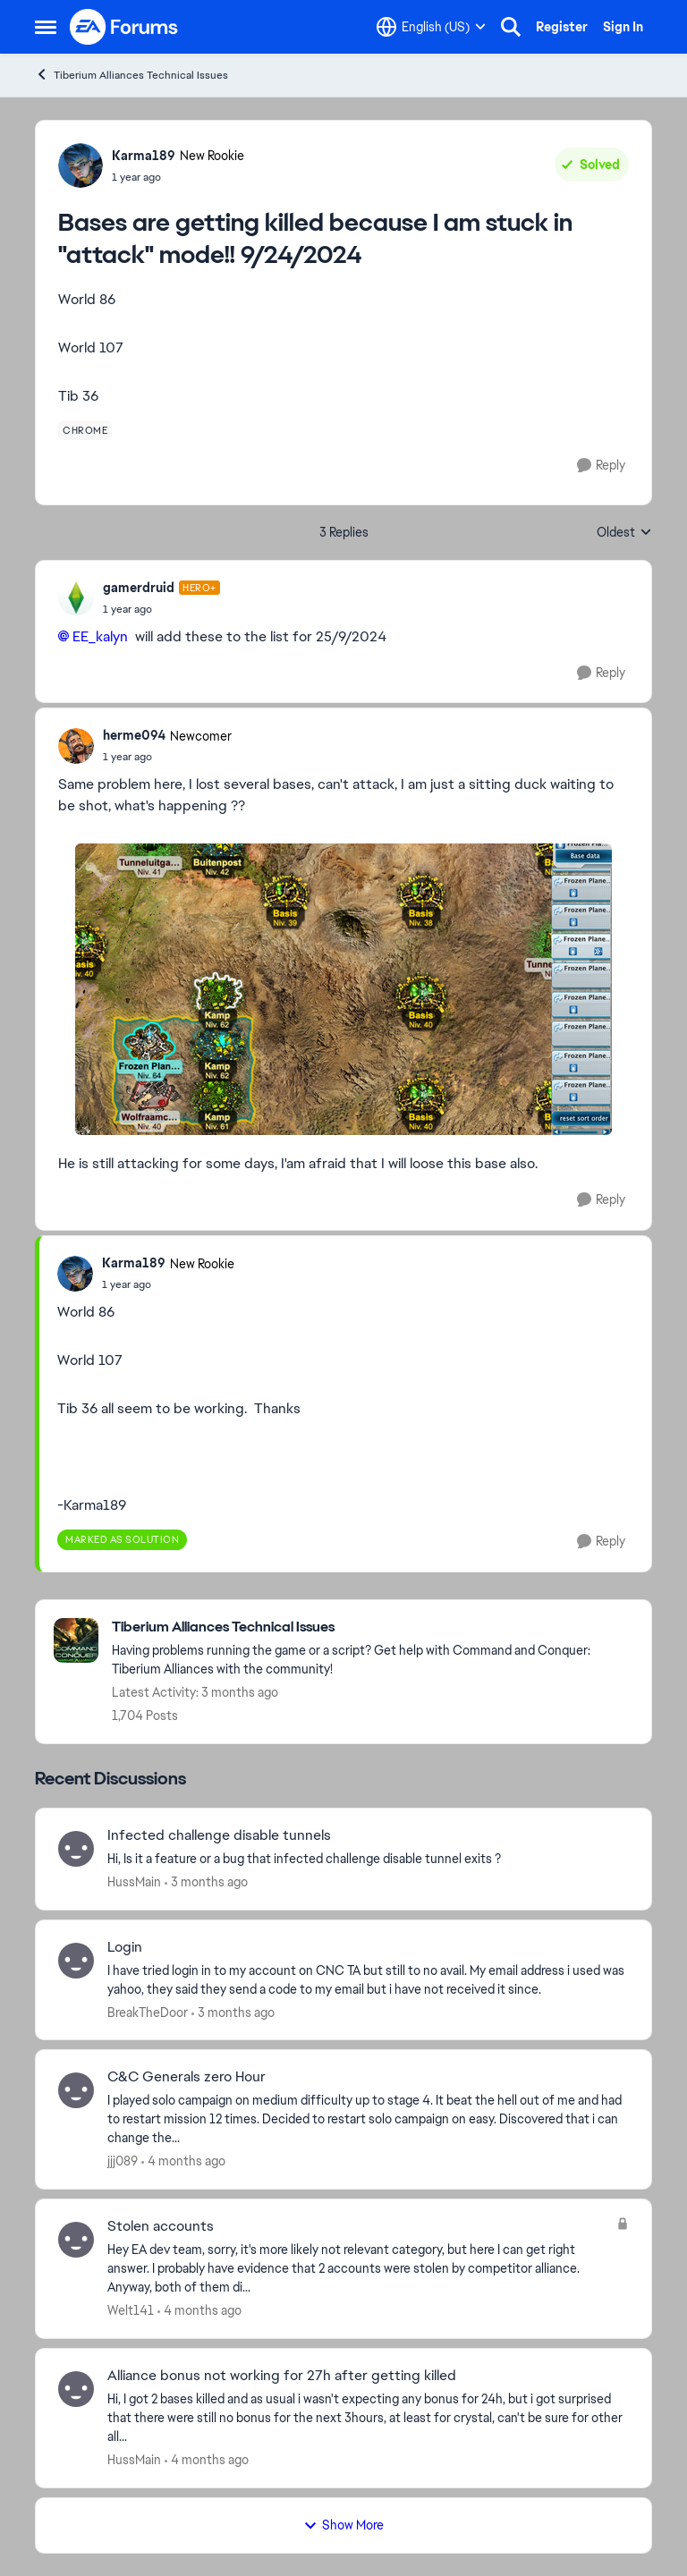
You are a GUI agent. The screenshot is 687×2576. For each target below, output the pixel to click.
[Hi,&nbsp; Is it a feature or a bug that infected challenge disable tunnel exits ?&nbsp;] (368, 1859)
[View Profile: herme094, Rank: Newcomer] (76, 746)
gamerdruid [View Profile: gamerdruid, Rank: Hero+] (138, 588)
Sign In (623, 27)
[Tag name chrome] (85, 430)
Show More (343, 2525)
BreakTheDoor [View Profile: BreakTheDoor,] (147, 2012)
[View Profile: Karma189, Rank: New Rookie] (80, 165)
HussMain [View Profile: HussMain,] (134, 1882)
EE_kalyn (100, 636)
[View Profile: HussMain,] (76, 1849)
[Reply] (601, 465)
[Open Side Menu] (45, 26)
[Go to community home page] (124, 27)
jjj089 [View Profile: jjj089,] (122, 2161)
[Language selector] (431, 27)
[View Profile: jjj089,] (76, 2090)
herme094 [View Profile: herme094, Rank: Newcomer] (134, 735)
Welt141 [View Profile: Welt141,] (130, 2310)
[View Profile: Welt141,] (76, 2240)
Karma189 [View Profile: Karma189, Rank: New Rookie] (143, 156)
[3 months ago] (206, 1882)
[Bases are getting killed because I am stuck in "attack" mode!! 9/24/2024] (161, 609)
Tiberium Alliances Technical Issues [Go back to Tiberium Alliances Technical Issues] (131, 74)
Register (562, 27)
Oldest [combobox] (624, 533)
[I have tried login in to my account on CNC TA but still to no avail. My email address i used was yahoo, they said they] (368, 1979)
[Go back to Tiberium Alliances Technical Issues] (372, 1627)
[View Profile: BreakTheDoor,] (76, 1961)
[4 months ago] (183, 2161)
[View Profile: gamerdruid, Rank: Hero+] (76, 597)
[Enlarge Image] (343, 989)
